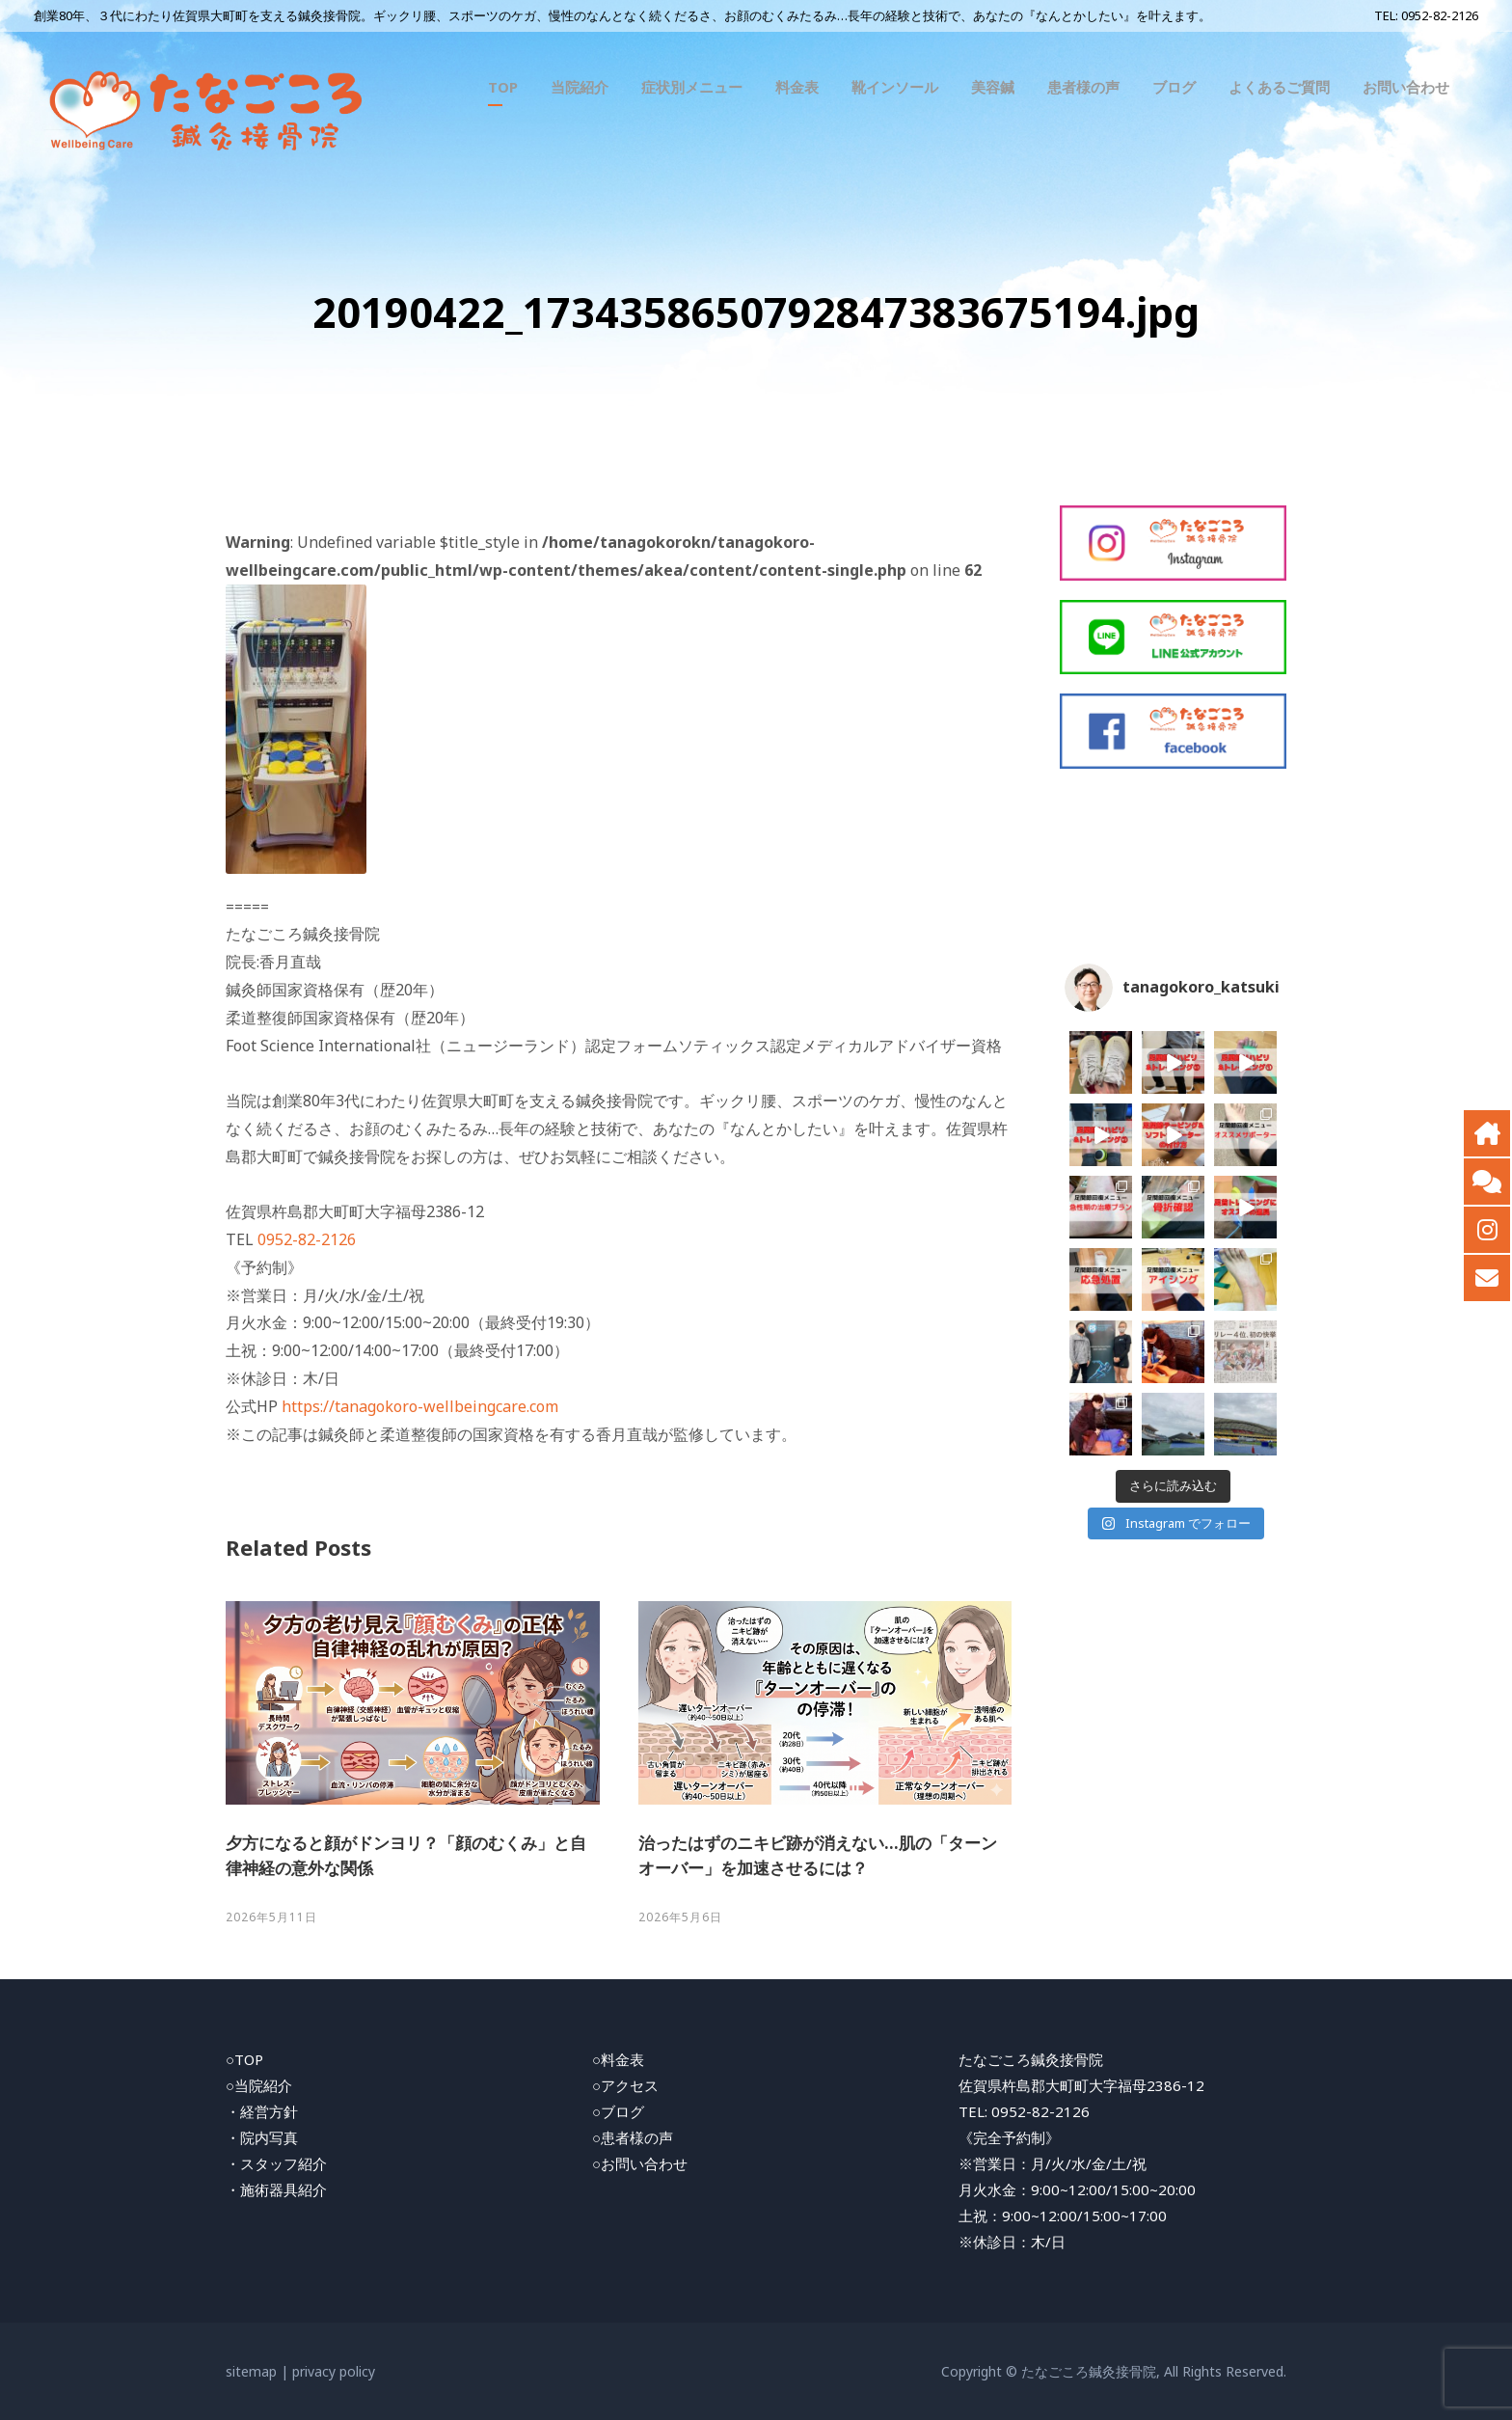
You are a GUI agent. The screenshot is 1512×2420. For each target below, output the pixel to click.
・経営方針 (262, 2111)
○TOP (244, 2059)
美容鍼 (992, 86)
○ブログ (618, 2111)
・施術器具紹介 (276, 2189)
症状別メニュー (691, 86)
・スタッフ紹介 (276, 2163)
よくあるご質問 (1279, 86)
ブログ (1174, 86)
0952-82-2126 (1439, 15)
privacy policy (333, 2371)
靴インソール (894, 86)
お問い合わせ (1406, 86)
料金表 (797, 86)
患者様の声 (1083, 86)
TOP (503, 86)
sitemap (251, 2371)
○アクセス (625, 2085)
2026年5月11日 (271, 1917)
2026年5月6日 (680, 1917)
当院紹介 (579, 86)
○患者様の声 (632, 2137)
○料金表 (618, 2059)
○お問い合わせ (640, 2163)
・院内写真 (262, 2137)
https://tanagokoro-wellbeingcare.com (420, 1406)
